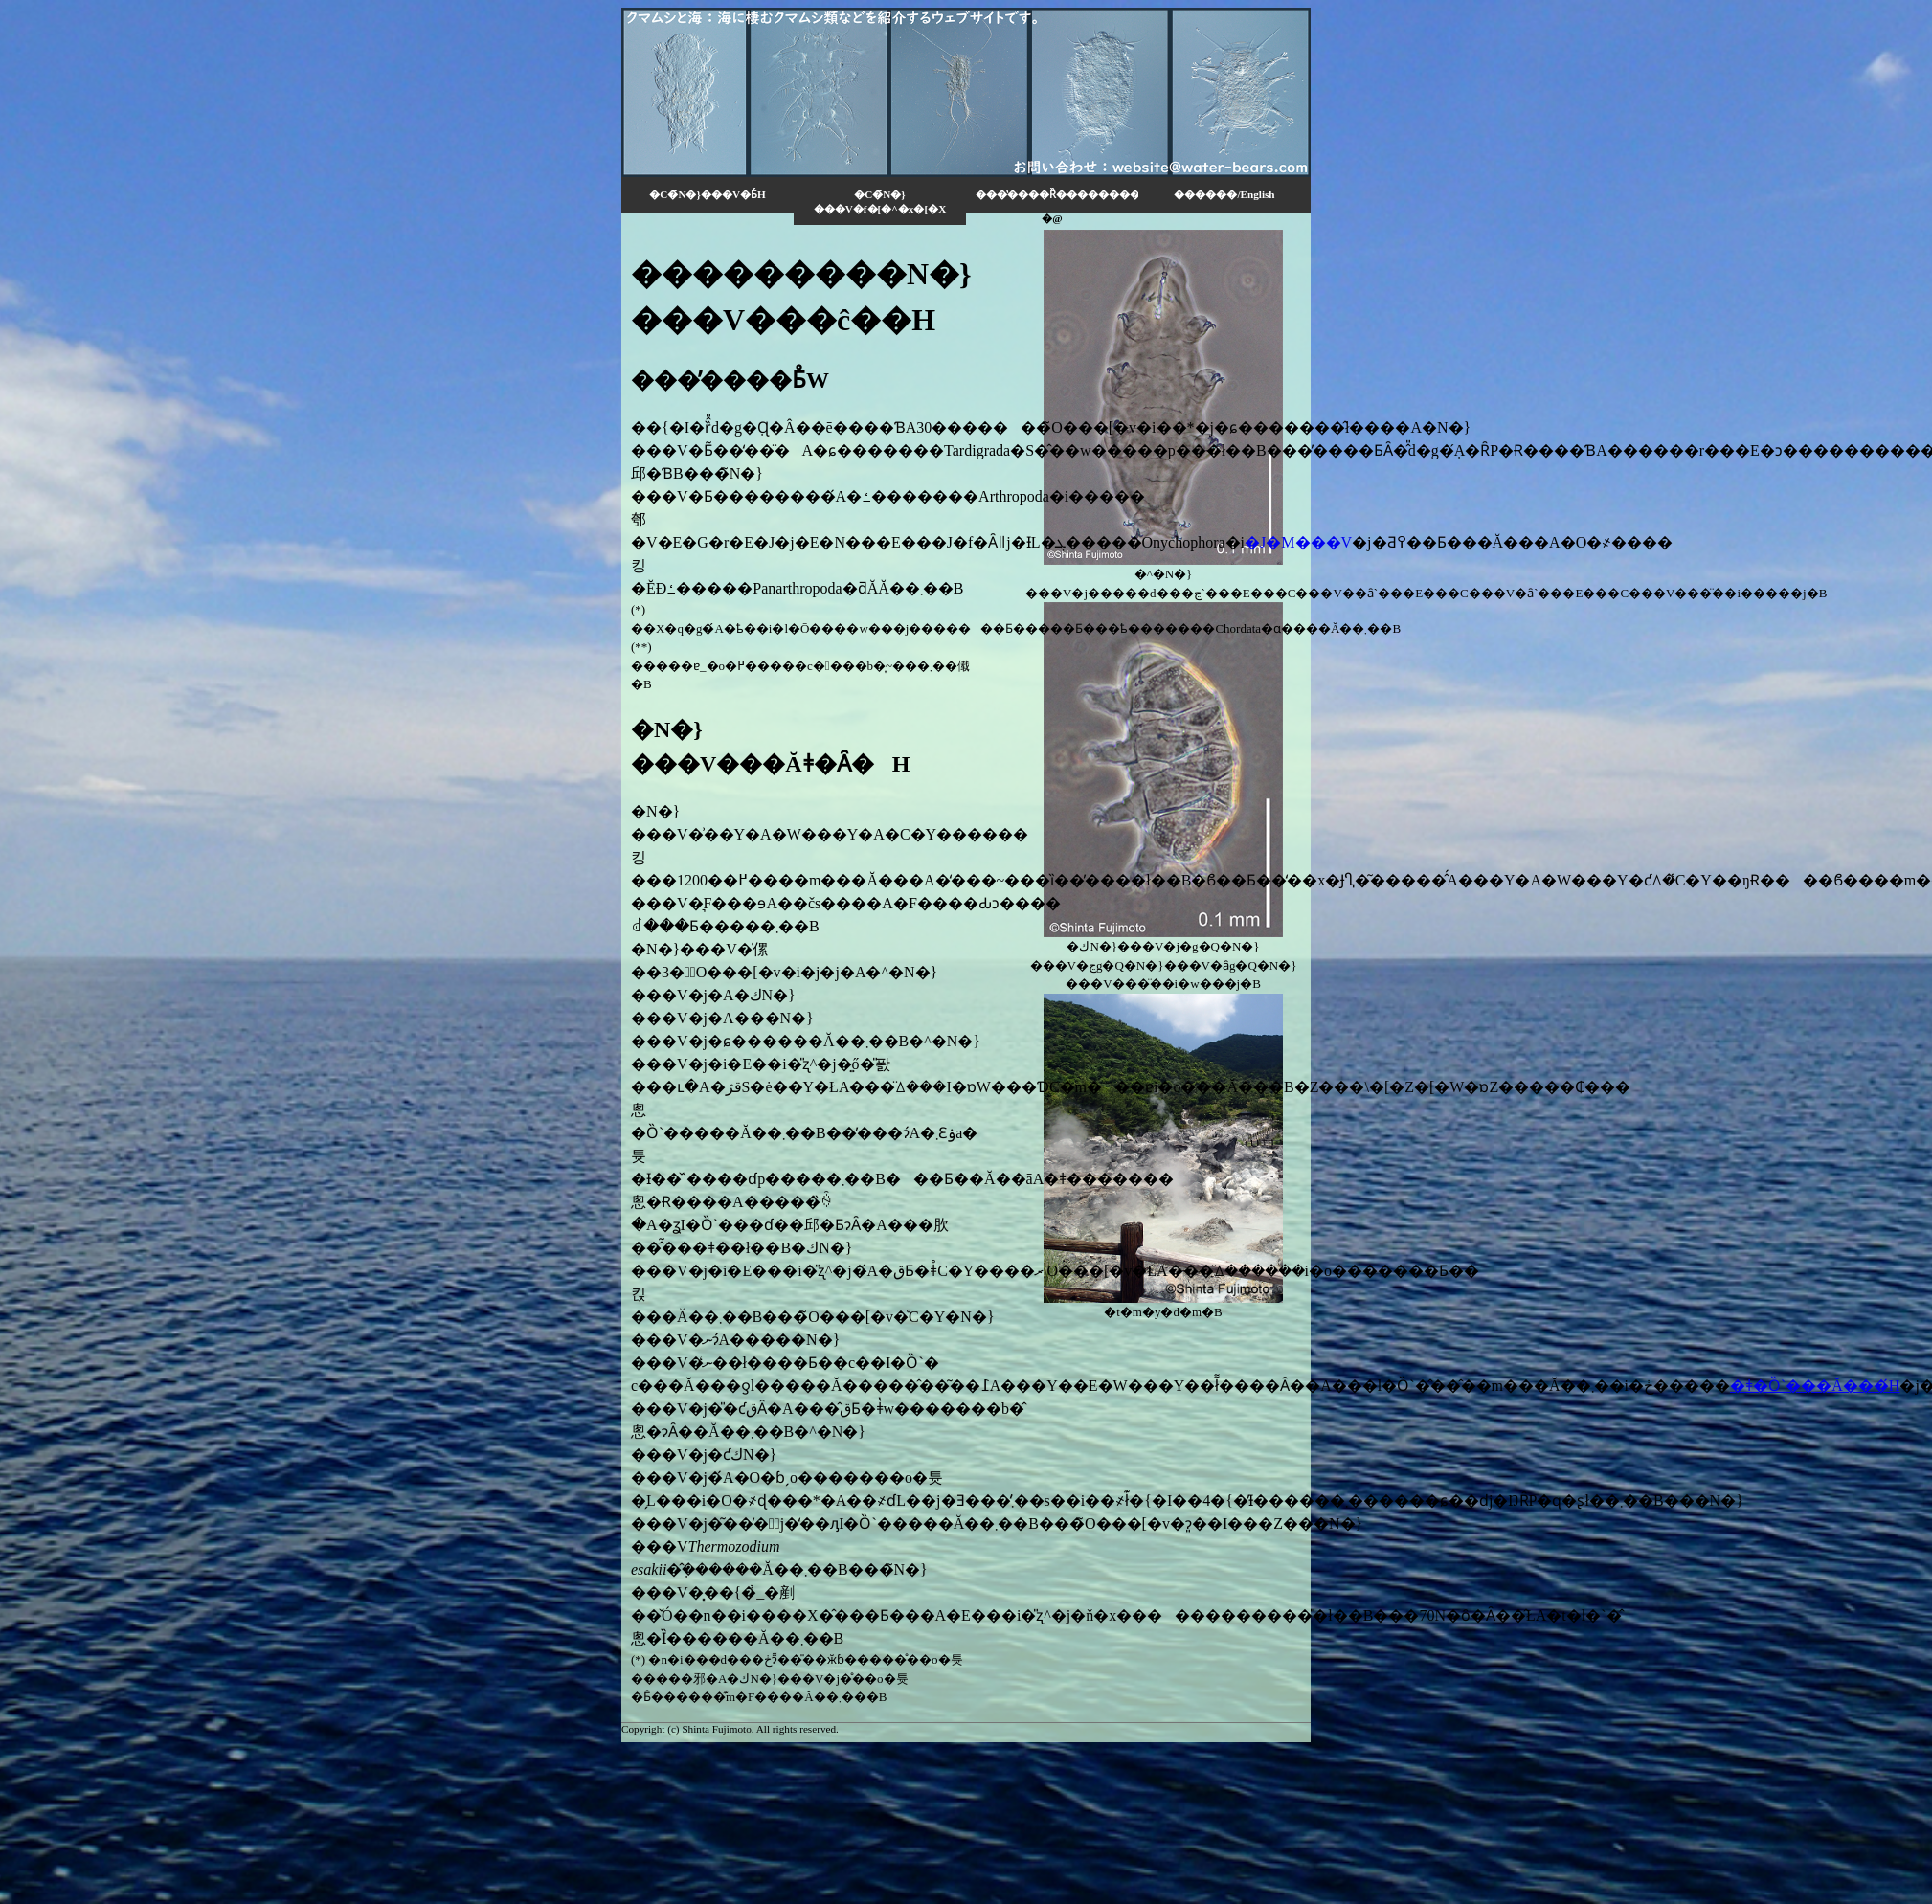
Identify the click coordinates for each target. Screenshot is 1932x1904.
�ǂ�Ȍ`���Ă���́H (1814, 1386)
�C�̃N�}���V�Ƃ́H (707, 194)
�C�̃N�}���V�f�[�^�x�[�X (880, 201)
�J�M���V (1298, 542)
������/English (1224, 194)
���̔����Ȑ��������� (1057, 194)
